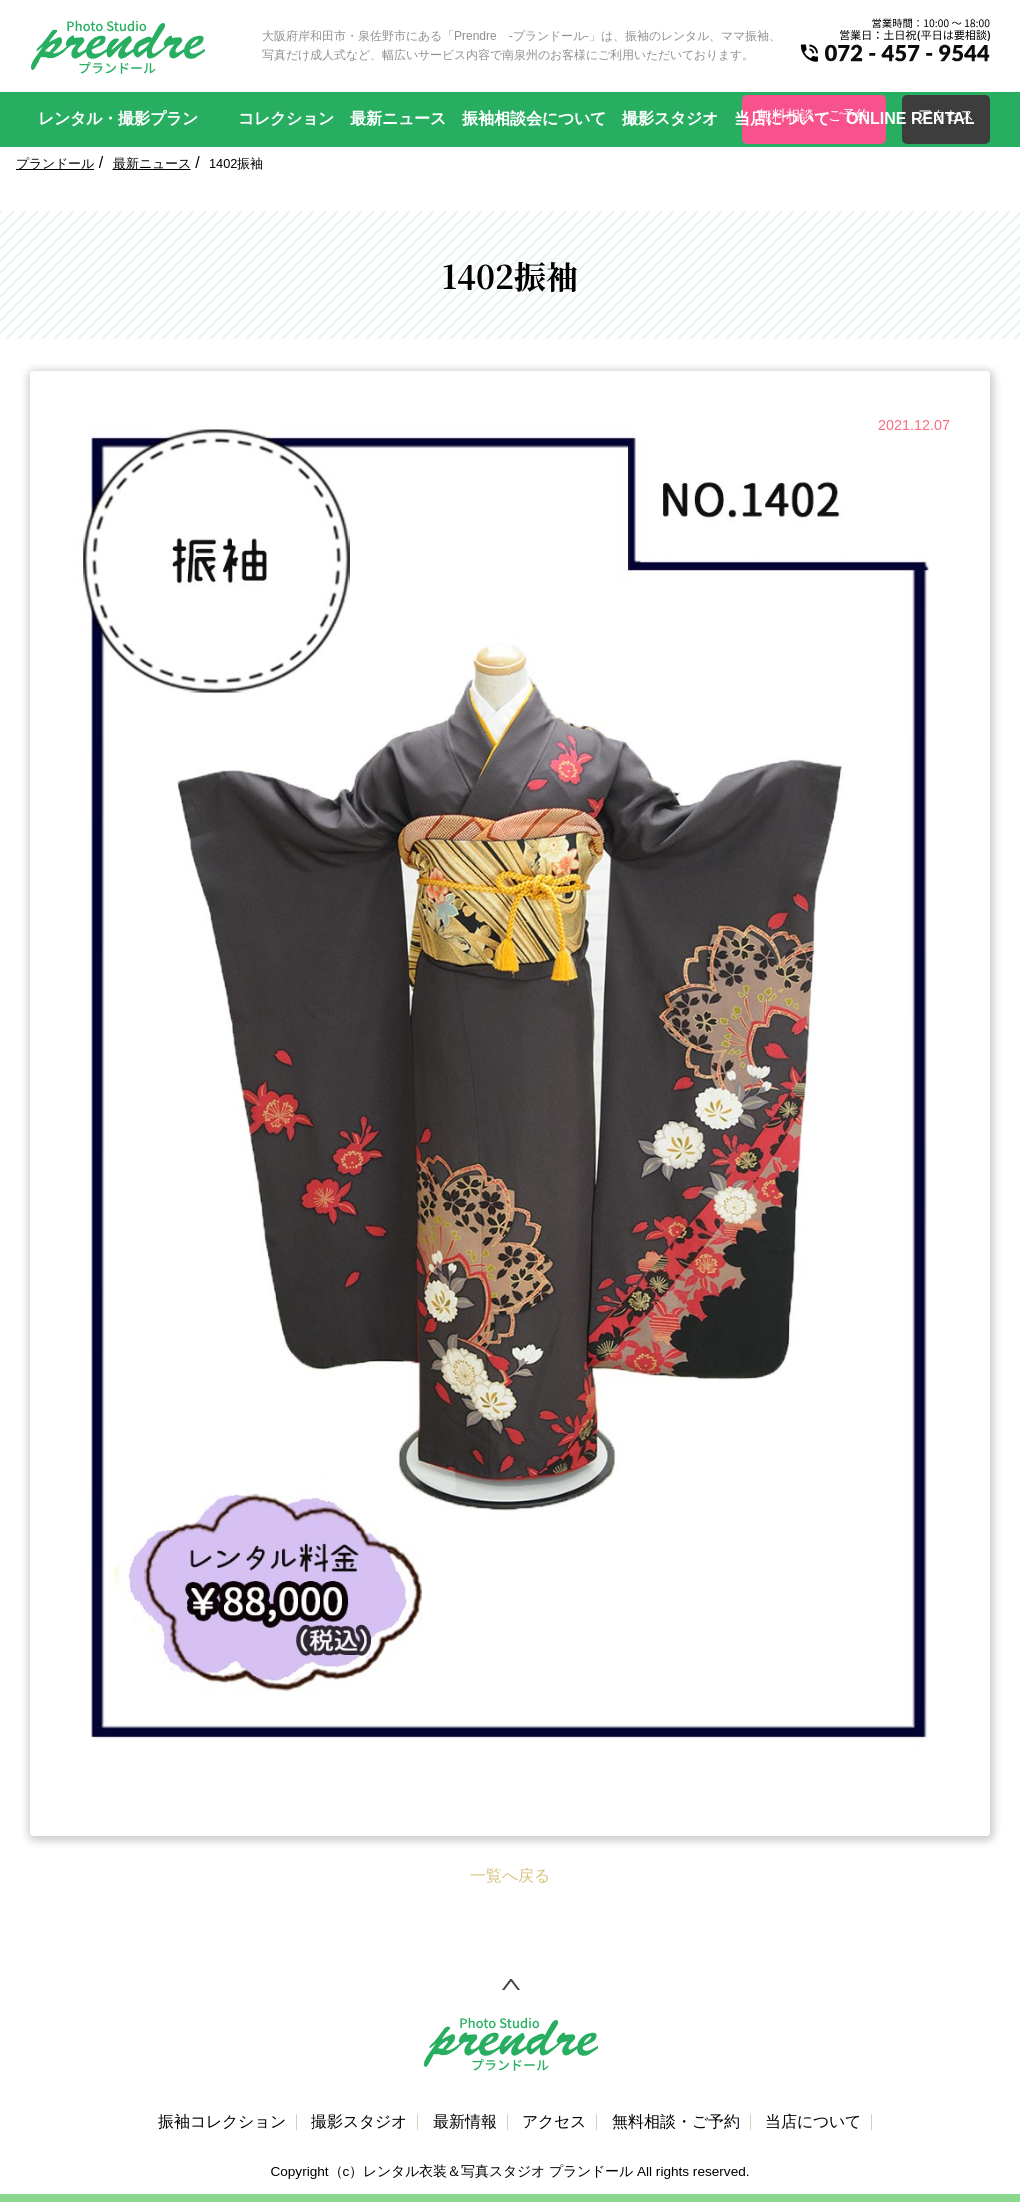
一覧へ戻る (510, 1875)
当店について (782, 118)
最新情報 (465, 2122)
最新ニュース (398, 118)
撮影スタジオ (670, 118)
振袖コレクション (222, 2122)
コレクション (286, 118)
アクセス (554, 2122)
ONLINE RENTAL (910, 118)
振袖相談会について (534, 118)
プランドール (55, 163)
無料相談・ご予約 (676, 2122)
